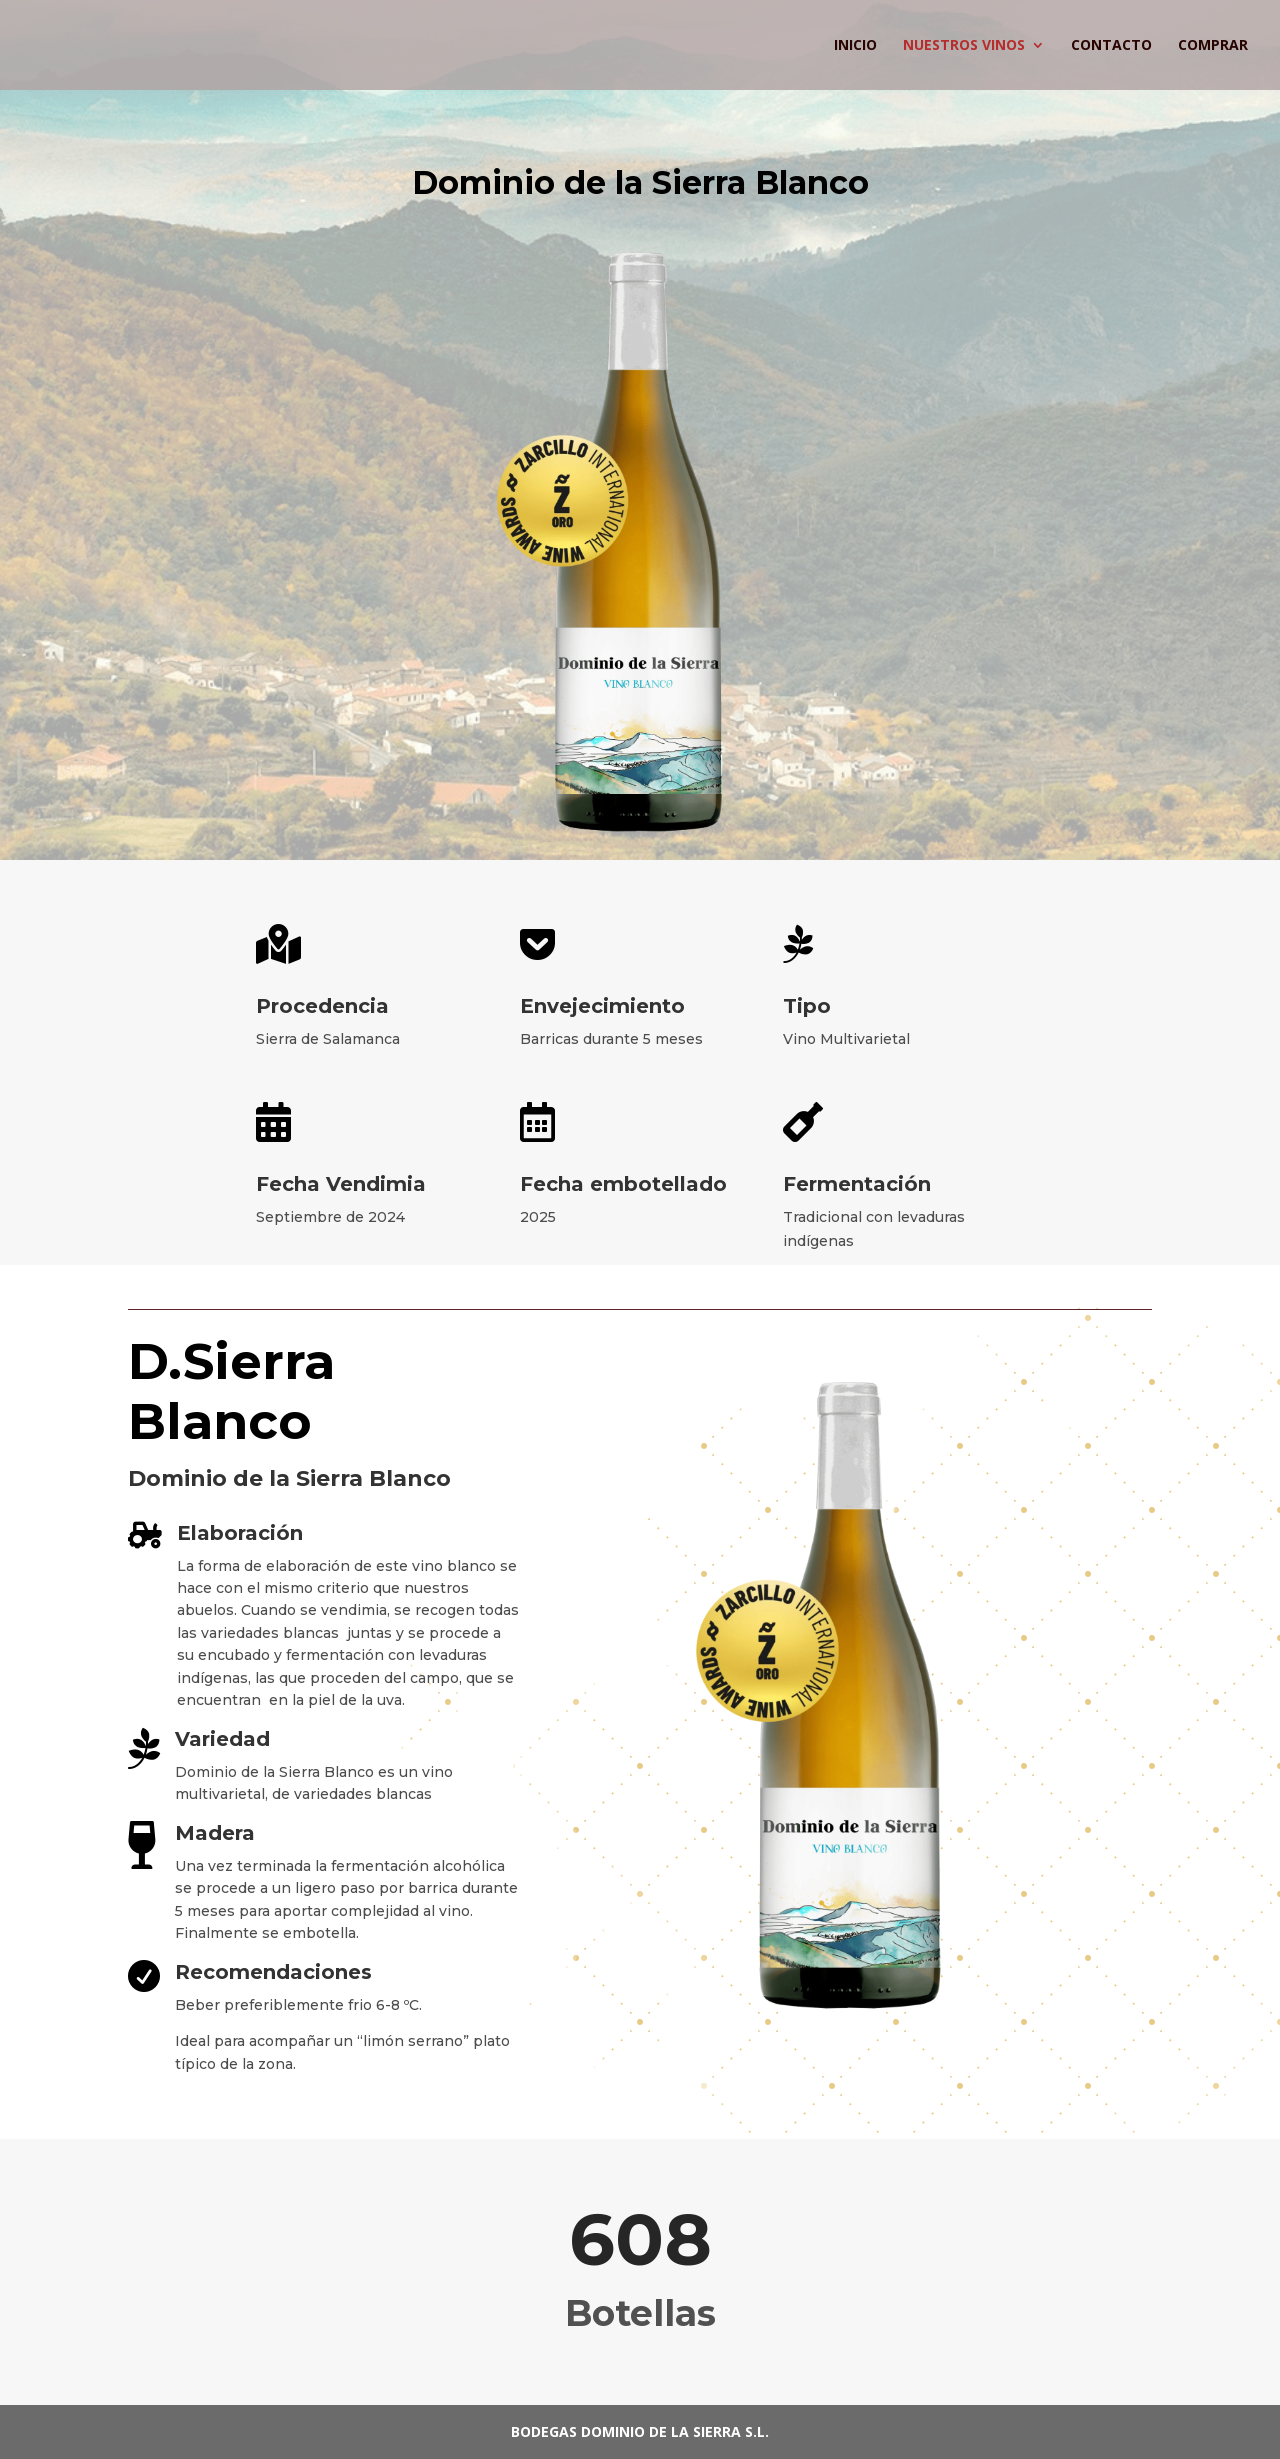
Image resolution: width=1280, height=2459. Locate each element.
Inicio (855, 46)
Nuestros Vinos (964, 46)
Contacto (1111, 46)
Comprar (1213, 46)
